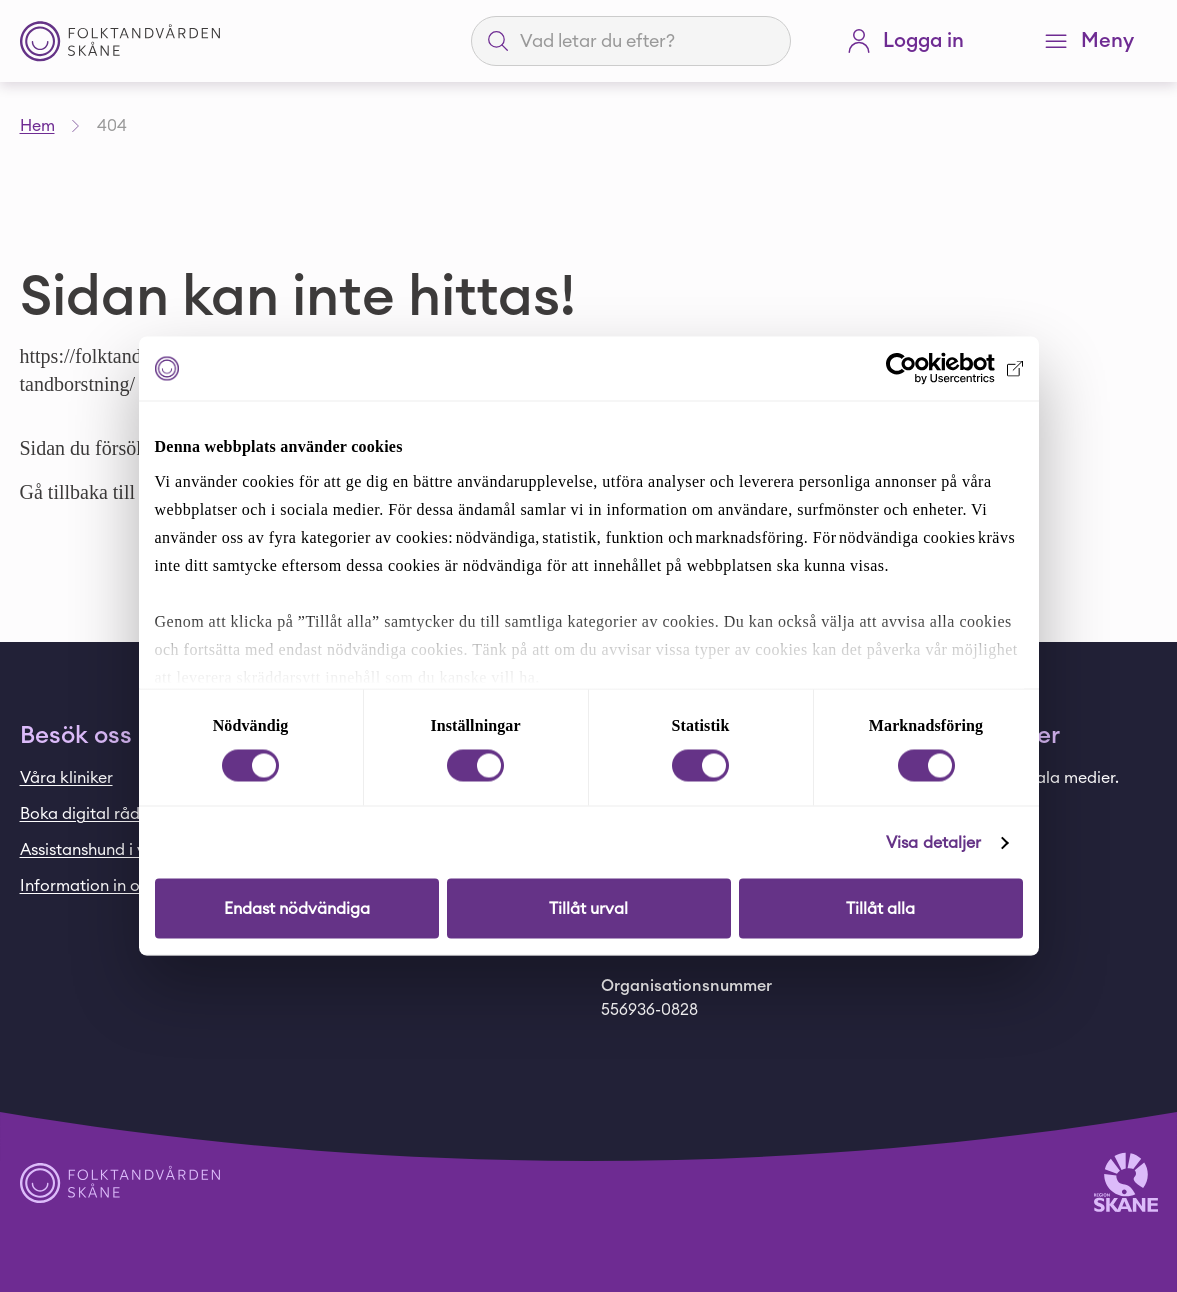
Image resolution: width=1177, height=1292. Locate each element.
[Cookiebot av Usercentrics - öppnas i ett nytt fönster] (935, 369)
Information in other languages (136, 886)
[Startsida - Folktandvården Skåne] (120, 41)
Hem (37, 126)
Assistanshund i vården (105, 850)
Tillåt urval (588, 909)
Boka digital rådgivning (107, 814)
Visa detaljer (933, 843)
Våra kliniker (66, 778)
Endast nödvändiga (297, 909)
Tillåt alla (880, 909)
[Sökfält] (643, 41)
